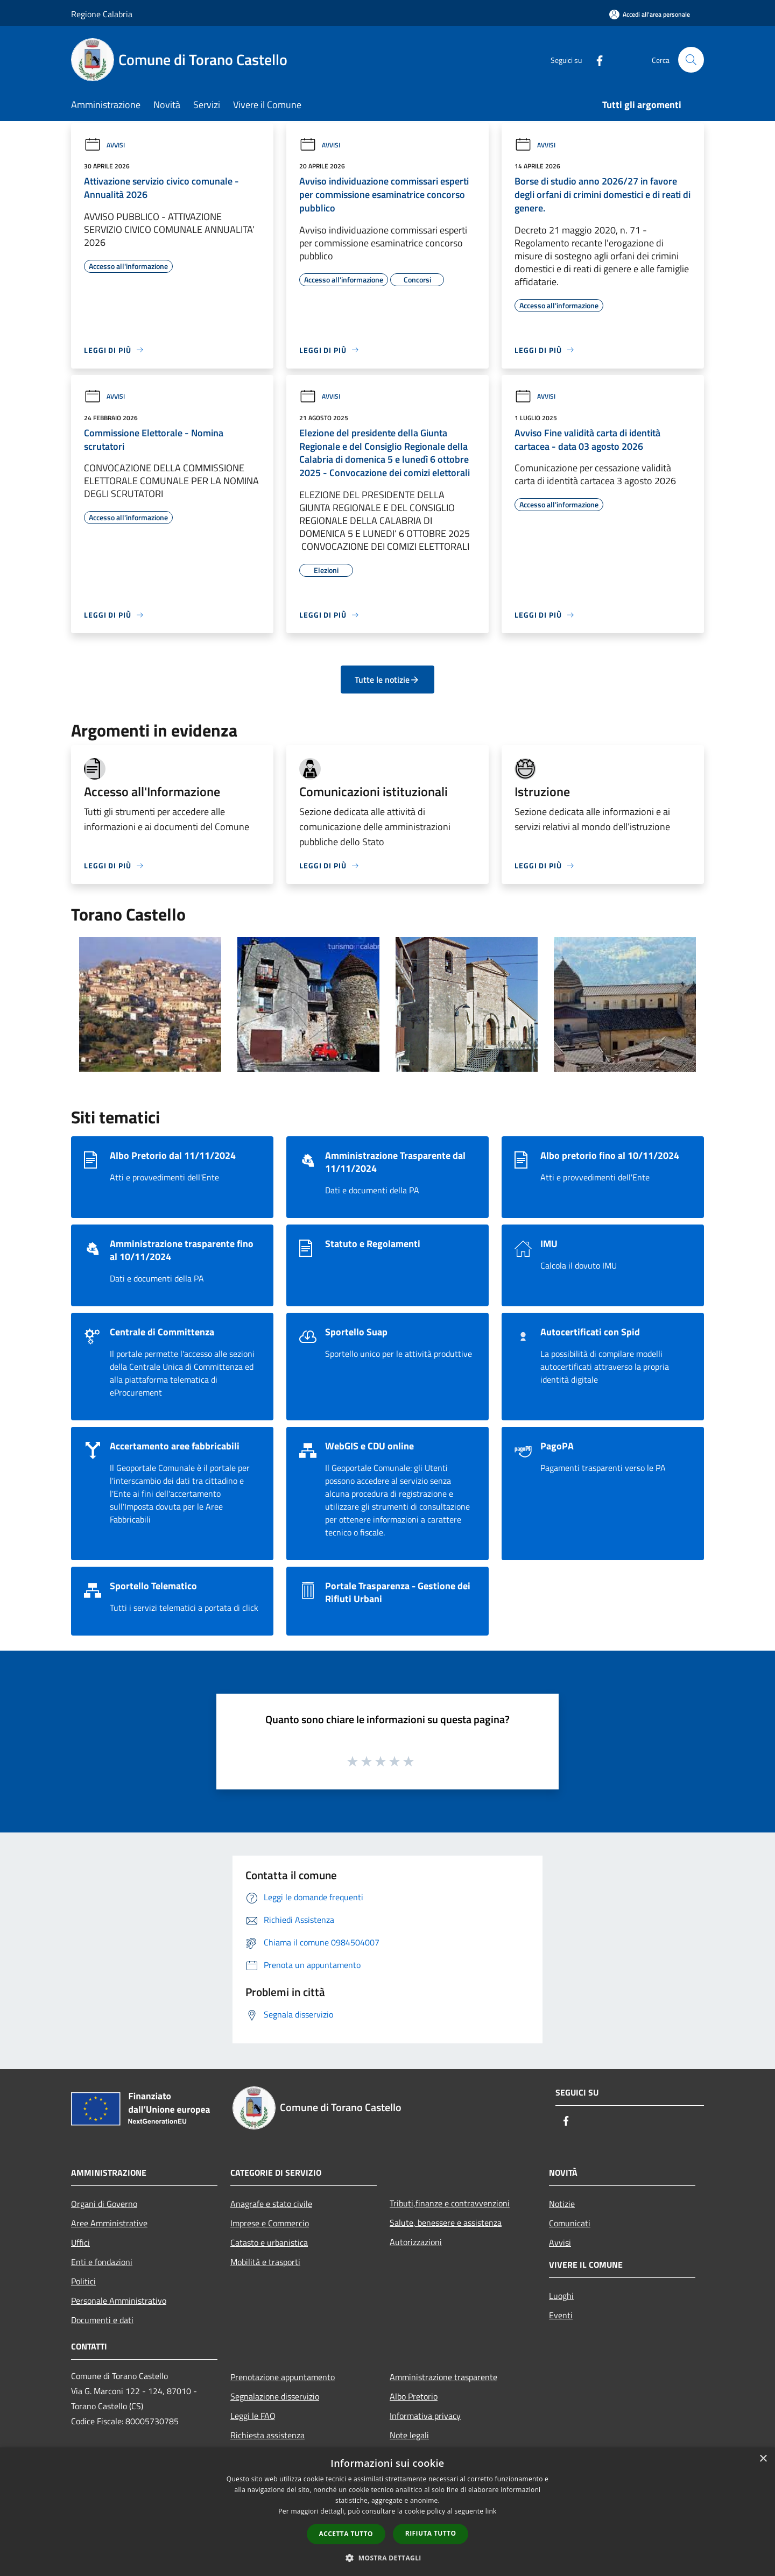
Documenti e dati (102, 2319)
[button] (387, 2557)
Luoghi (561, 2295)
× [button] (763, 2459)
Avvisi (104, 145)
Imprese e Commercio (269, 2223)
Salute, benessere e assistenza (446, 2222)
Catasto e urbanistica (269, 2242)
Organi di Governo (104, 2203)
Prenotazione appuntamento (282, 2376)
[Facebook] (595, 59)
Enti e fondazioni (101, 2261)
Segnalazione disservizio (274, 2396)
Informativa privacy (425, 2415)
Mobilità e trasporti (265, 2261)
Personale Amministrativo (118, 2300)
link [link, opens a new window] (491, 2511)
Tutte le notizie (387, 679)
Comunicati (569, 2223)
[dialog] (387, 2511)
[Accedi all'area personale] (649, 14)
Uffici (80, 2242)
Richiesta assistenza (267, 2435)
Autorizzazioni (416, 2241)
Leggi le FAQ (253, 2415)
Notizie (562, 2203)
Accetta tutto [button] (346, 2533)
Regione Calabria (101, 14)
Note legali (409, 2435)
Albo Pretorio (414, 2396)
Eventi (561, 2315)
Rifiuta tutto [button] (430, 2533)
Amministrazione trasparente (443, 2376)
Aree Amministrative (109, 2223)
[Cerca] (691, 60)
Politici (83, 2281)
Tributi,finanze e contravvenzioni (450, 2203)
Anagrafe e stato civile (271, 2203)
